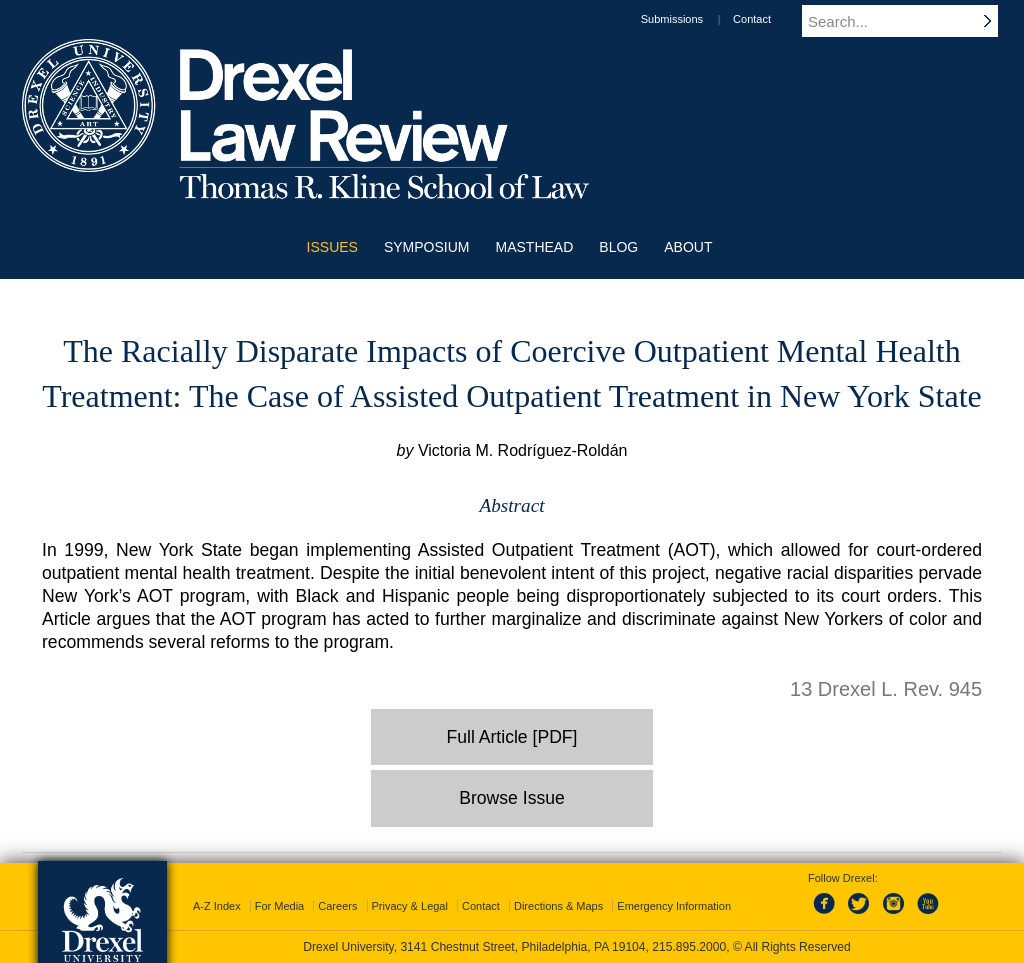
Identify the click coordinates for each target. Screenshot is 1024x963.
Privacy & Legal (410, 906)
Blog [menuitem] (618, 247)
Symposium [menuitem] (427, 247)
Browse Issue (512, 798)
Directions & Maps (558, 906)
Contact (771, 19)
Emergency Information (674, 906)
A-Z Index (217, 906)
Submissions (691, 19)
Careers (337, 906)
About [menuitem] (688, 247)
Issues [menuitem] (332, 247)
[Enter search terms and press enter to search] (911, 21)
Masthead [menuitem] (535, 247)
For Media (280, 906)
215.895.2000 (689, 947)
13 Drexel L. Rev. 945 (886, 689)
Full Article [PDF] (512, 737)
